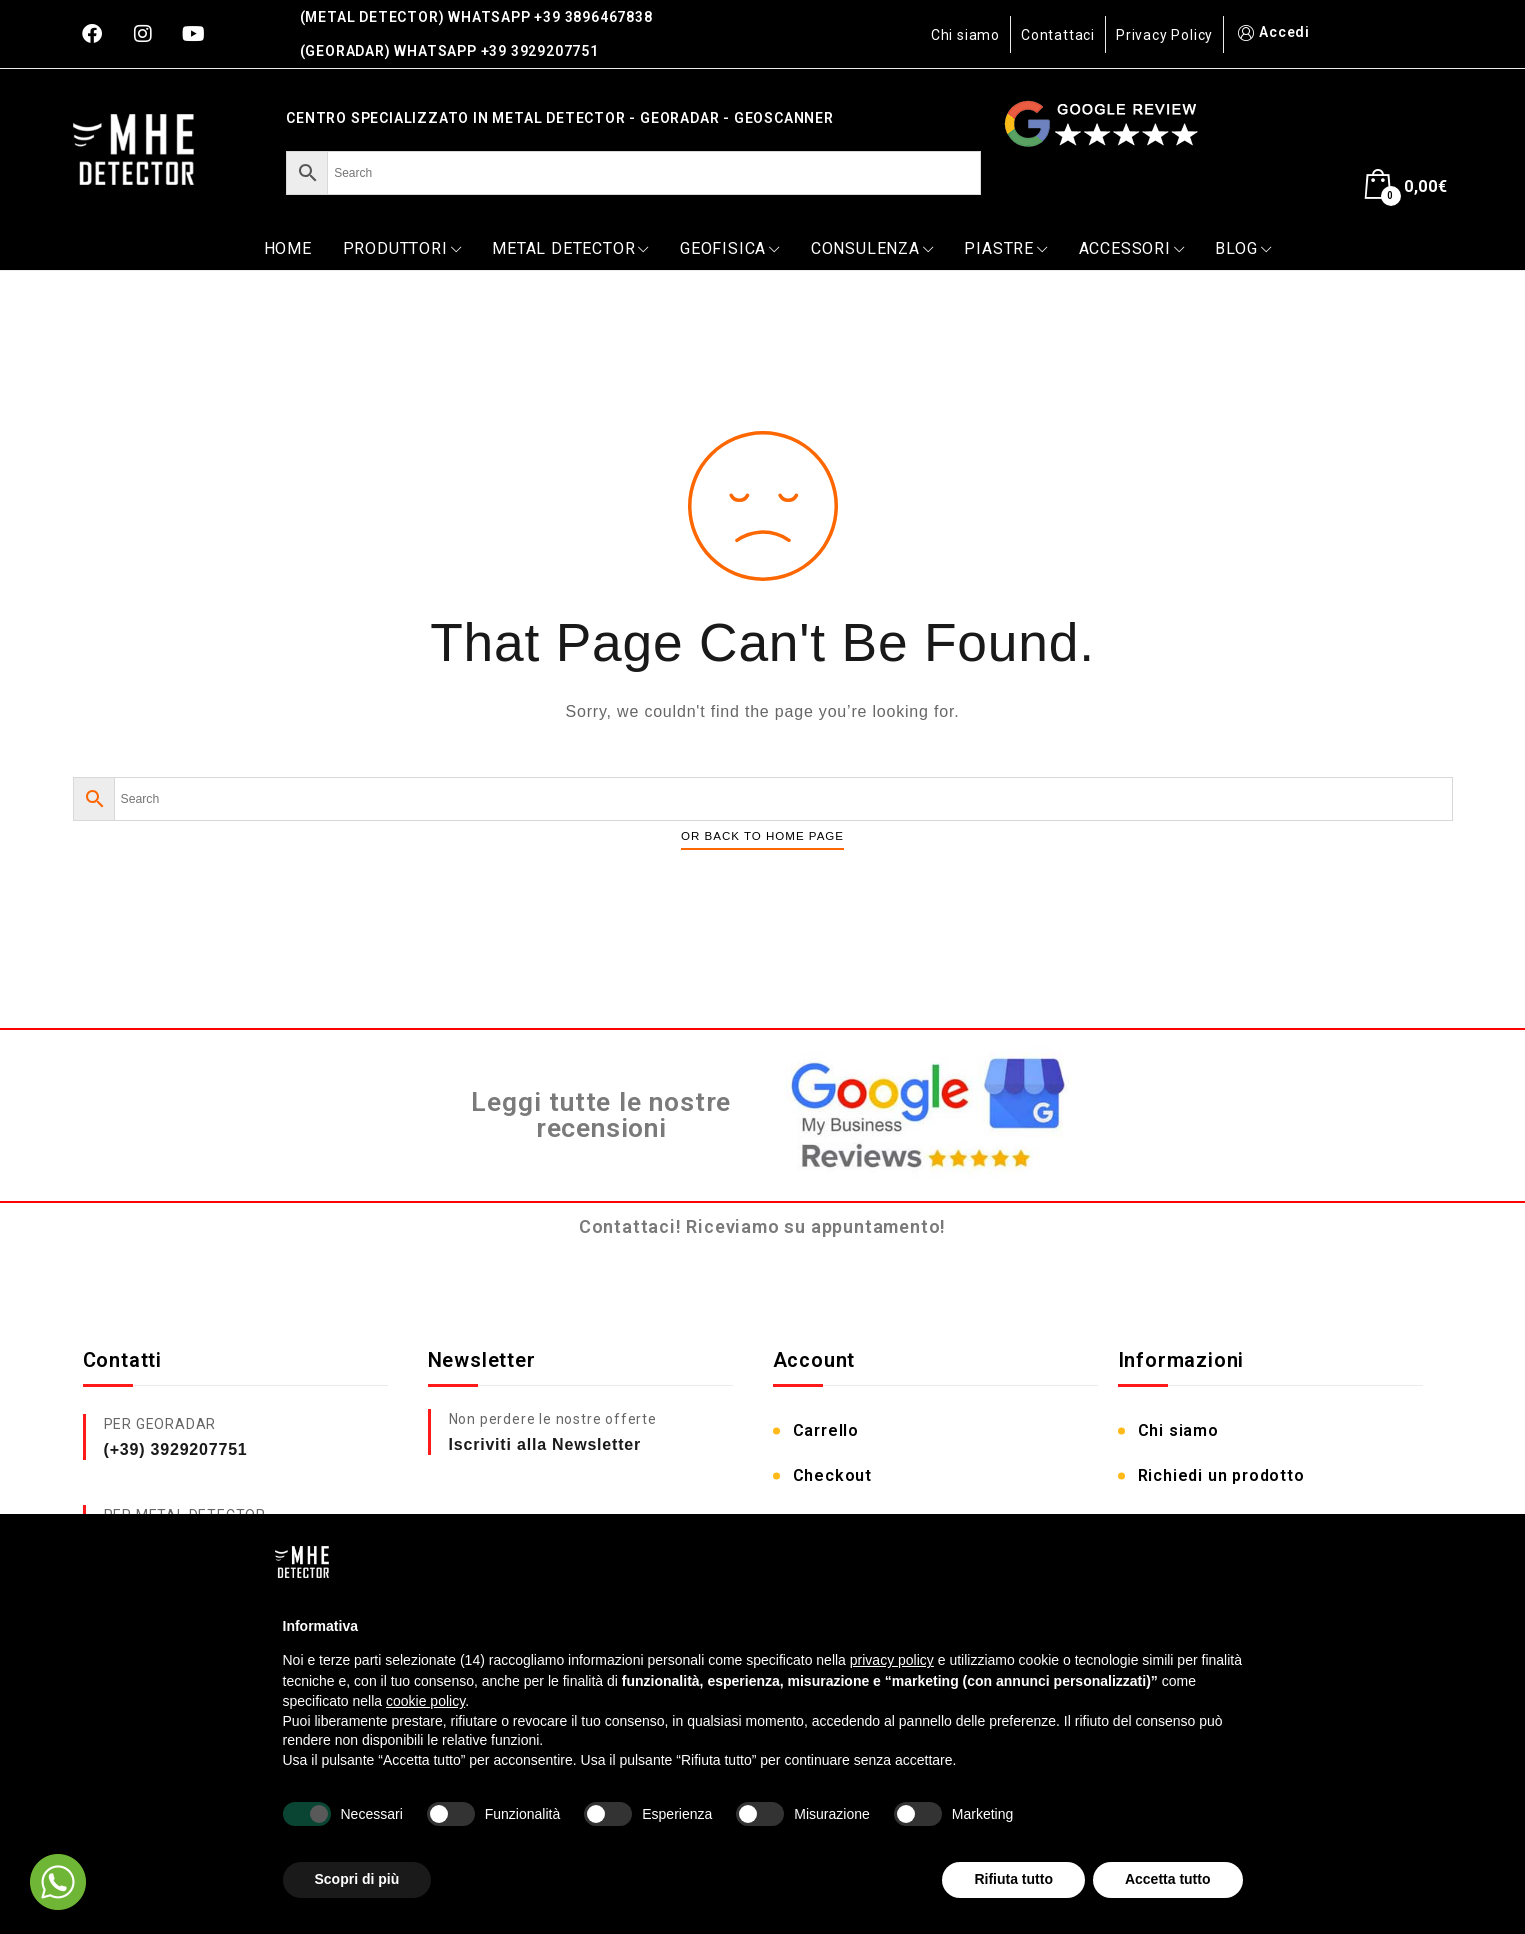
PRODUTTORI (402, 248)
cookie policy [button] (425, 1701)
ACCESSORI (1132, 248)
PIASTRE (1005, 248)
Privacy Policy (1164, 35)
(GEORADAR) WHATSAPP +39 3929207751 (449, 51)
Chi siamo (965, 35)
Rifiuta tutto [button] (1013, 1879)
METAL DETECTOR (570, 248)
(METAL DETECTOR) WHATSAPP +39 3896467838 (476, 17)
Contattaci (1058, 35)
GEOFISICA (730, 248)
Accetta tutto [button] (1168, 1879)
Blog (1243, 248)
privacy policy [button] (892, 1660)
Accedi (1272, 32)
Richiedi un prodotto (1221, 1475)
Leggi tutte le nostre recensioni (601, 1115)
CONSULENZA (872, 248)
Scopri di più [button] (357, 1879)
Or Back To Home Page (762, 836)
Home (288, 248)
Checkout (832, 1475)
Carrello (826, 1430)
